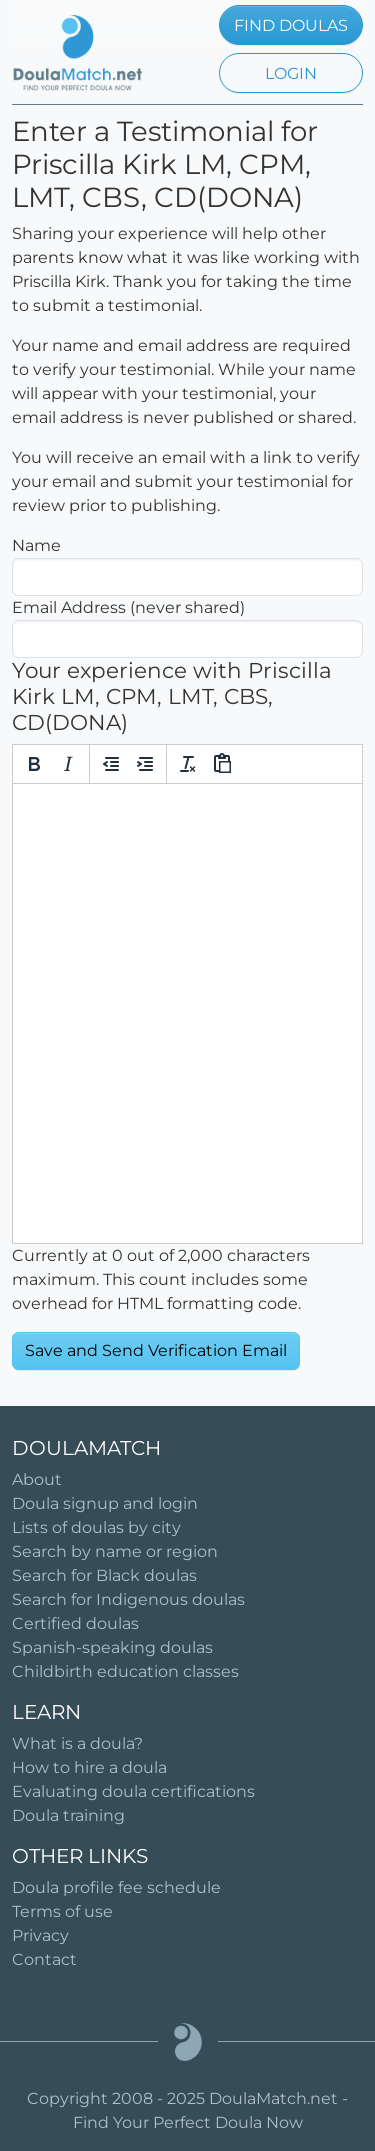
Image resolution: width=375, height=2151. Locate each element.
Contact (44, 1959)
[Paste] (222, 764)
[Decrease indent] (111, 764)
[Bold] (34, 764)
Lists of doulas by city (96, 1527)
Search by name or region (115, 1551)
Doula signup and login (105, 1503)
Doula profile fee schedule (116, 1887)
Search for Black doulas (104, 1575)
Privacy (40, 1935)
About (37, 1479)
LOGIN (291, 73)
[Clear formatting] (188, 764)
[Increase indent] (145, 764)
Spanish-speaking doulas (112, 1647)
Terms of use (62, 1911)
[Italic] (68, 764)
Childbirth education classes (125, 1671)
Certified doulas (75, 1623)
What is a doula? (77, 1743)
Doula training (68, 1815)
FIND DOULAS (291, 25)
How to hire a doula (89, 1767)
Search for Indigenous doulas (128, 1599)
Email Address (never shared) (128, 607)
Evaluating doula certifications (133, 1791)
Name (36, 545)
